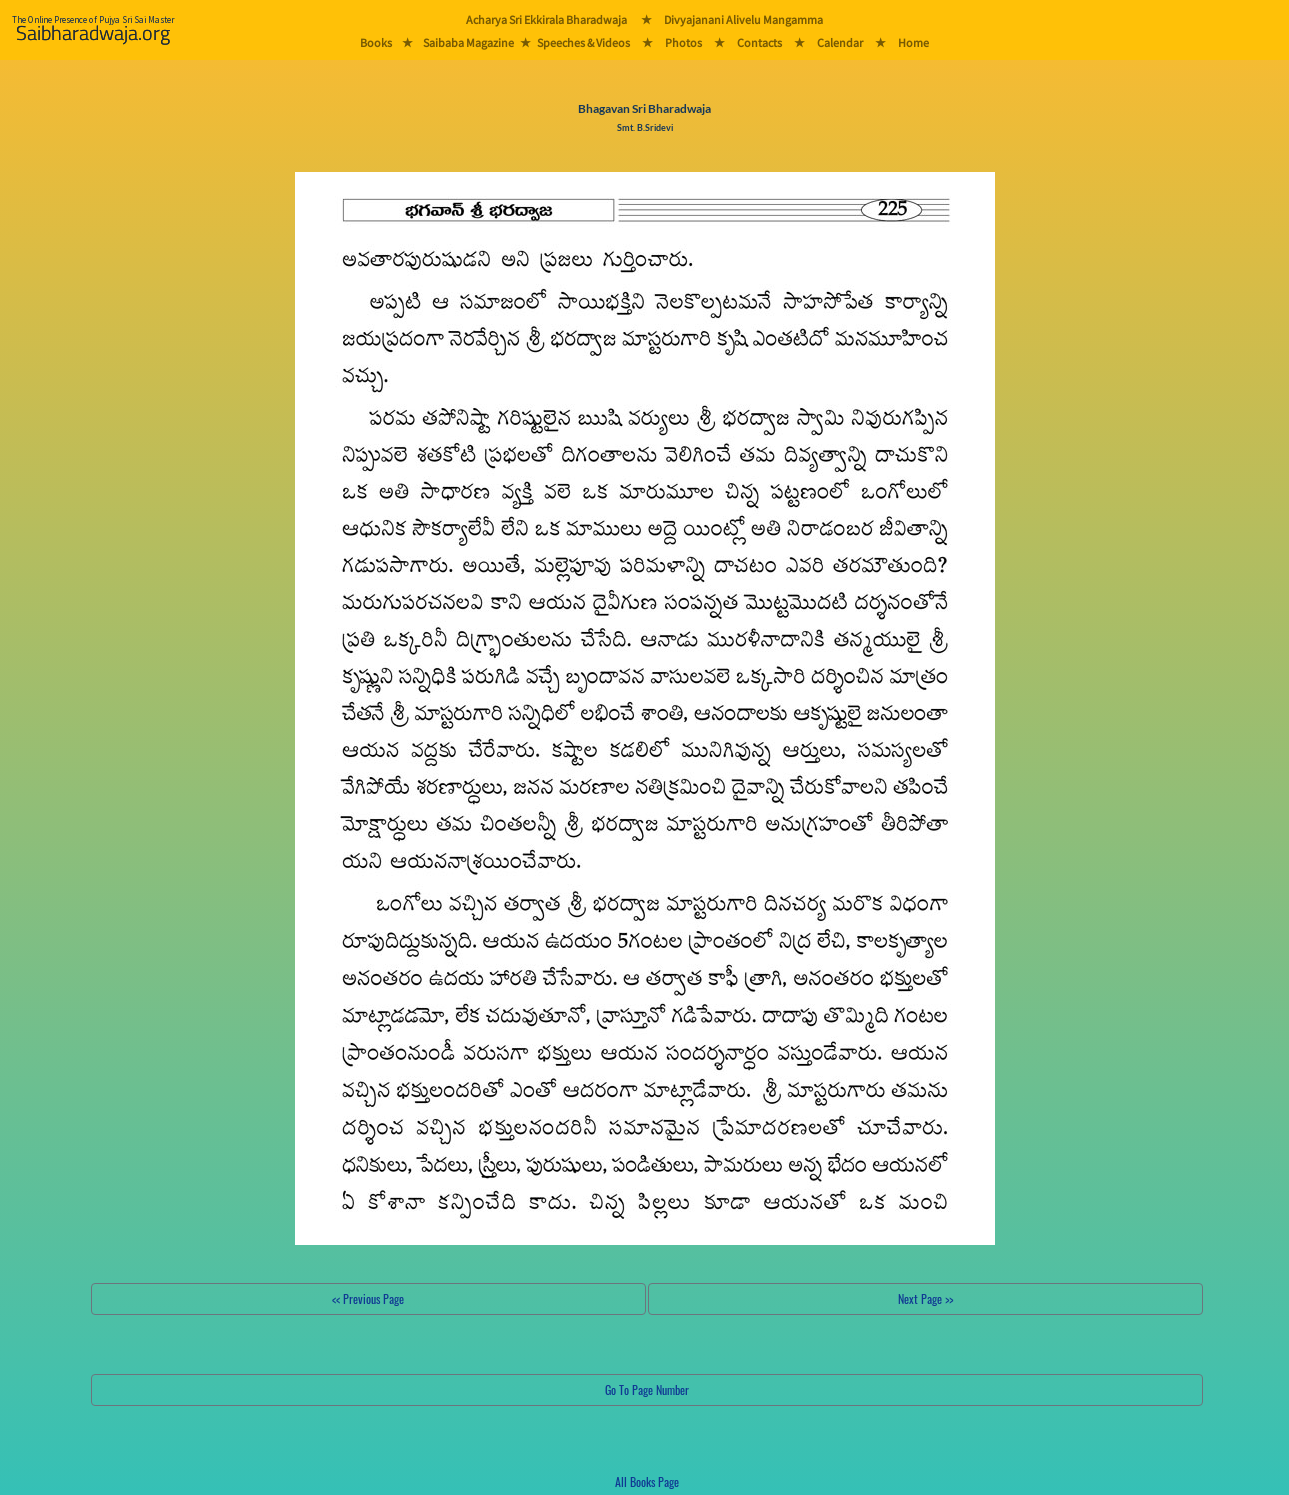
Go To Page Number (647, 1389)
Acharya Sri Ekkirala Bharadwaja (546, 19)
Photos (683, 42)
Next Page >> (925, 1298)
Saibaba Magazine (468, 42)
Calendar (840, 42)
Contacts (759, 42)
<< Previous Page (368, 1298)
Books (376, 42)
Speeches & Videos (583, 42)
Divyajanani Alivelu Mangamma (743, 19)
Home (913, 42)
